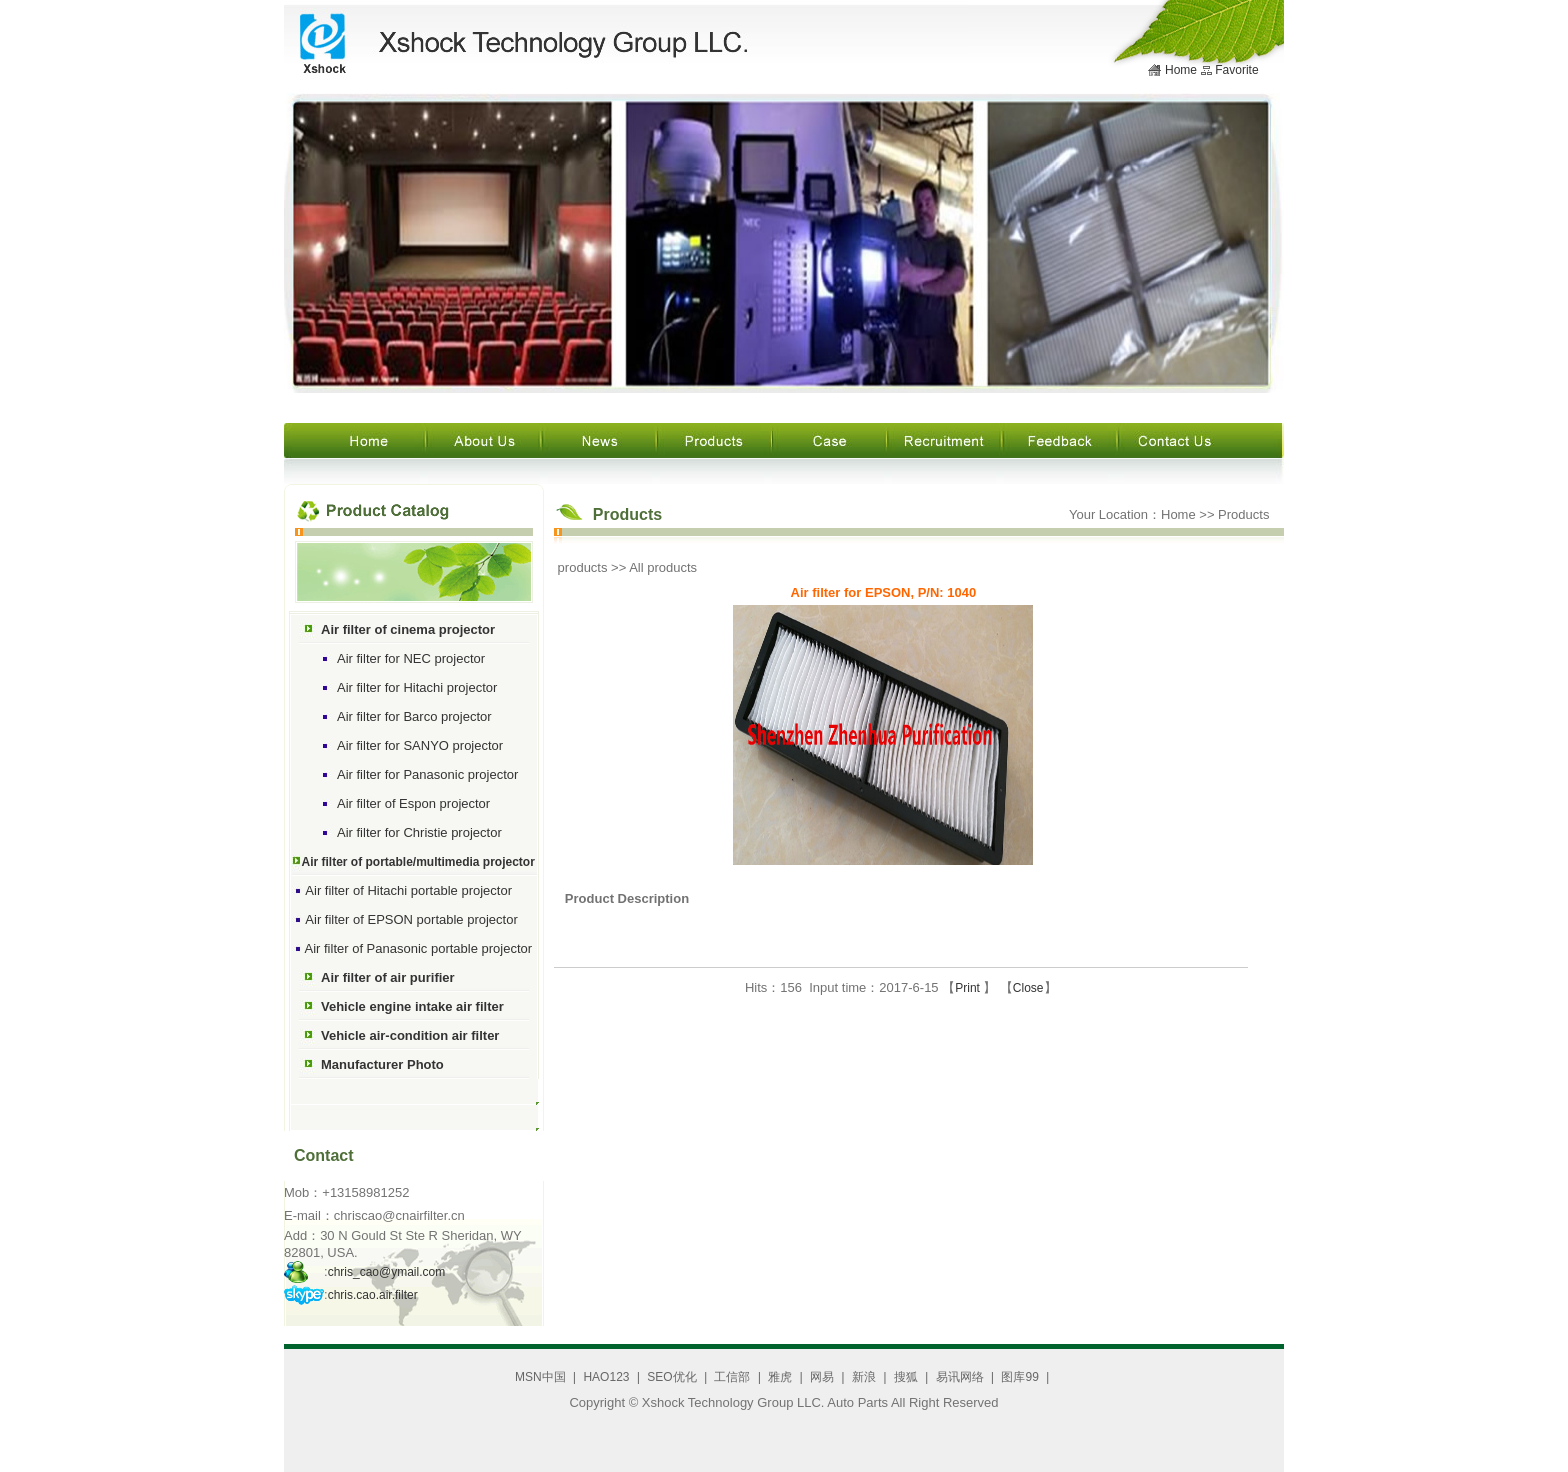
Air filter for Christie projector (419, 832)
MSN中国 (540, 1377)
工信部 (732, 1377)
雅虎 (780, 1377)
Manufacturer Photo (382, 1064)
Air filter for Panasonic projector (427, 774)
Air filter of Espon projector (413, 803)
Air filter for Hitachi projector (417, 687)
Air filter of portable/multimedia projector (418, 862)
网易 (822, 1377)
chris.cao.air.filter (373, 1295)
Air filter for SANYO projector (420, 745)
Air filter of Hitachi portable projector (408, 890)
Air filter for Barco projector (414, 716)
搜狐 (906, 1377)
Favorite (1236, 70)
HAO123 (606, 1377)
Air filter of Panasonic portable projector (419, 948)
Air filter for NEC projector (411, 658)
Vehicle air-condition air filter (410, 1035)
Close (1028, 988)
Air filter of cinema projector (408, 629)
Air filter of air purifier (388, 977)
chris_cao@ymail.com (387, 1272)
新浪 (864, 1377)
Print (969, 988)
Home (1181, 70)
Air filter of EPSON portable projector (411, 919)
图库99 (1019, 1377)
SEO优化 (671, 1377)
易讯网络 (960, 1377)
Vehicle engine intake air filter (412, 1006)
